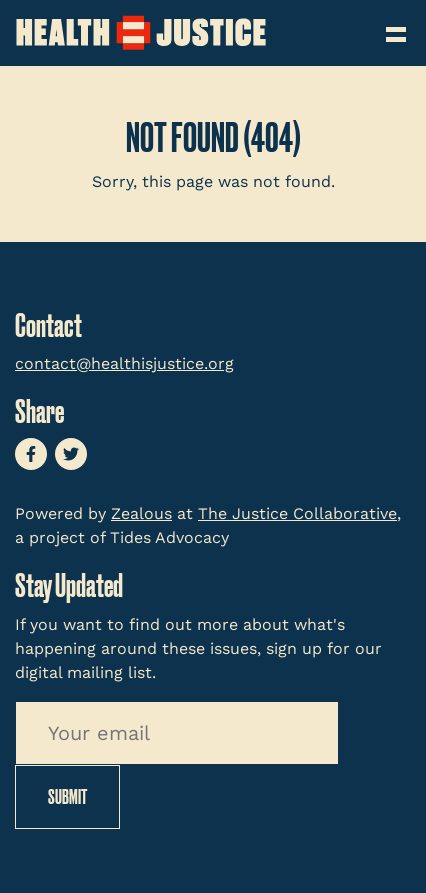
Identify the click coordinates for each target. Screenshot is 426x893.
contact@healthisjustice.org (124, 363)
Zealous (141, 513)
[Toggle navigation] (398, 28)
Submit (67, 796)
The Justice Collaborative (297, 513)
